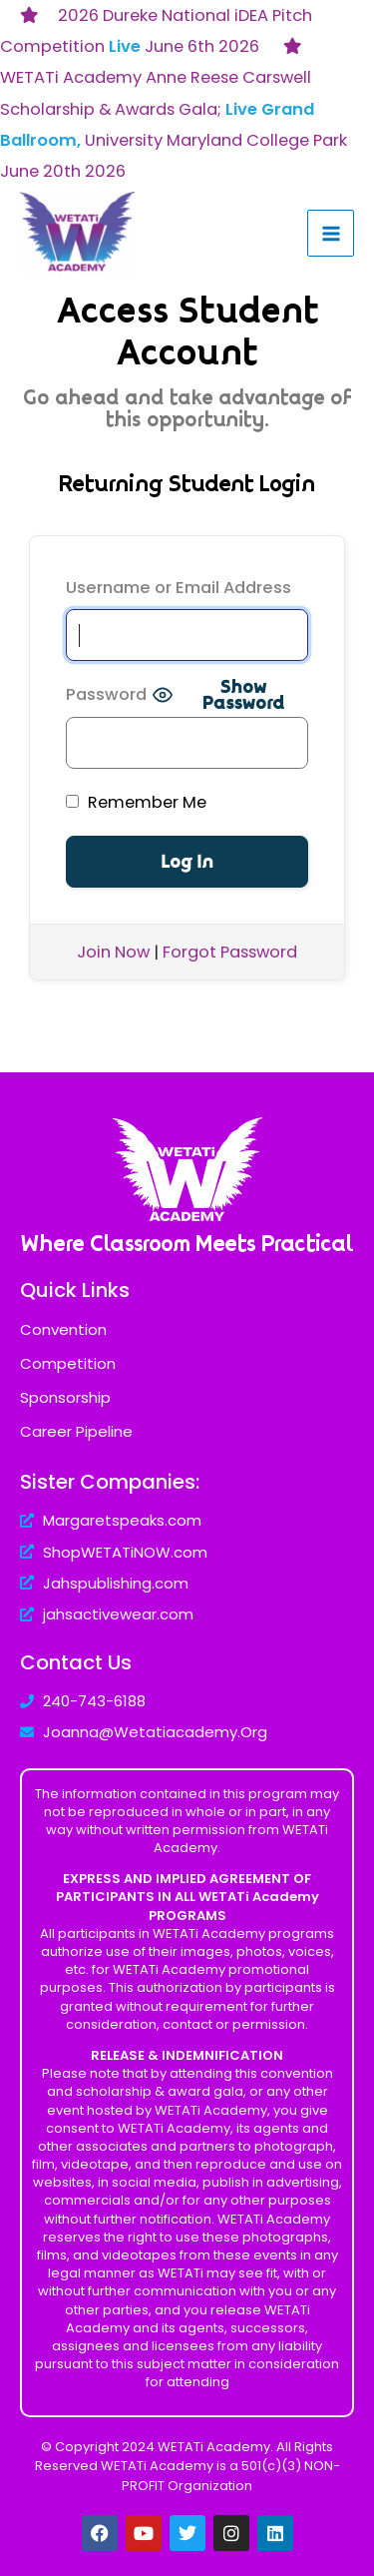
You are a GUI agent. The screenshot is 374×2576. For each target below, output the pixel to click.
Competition (68, 1363)
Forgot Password (230, 952)
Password (106, 694)
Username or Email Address (178, 587)
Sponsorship (65, 1397)
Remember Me (136, 802)
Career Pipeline (76, 1431)
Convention (63, 1329)
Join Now (113, 952)
